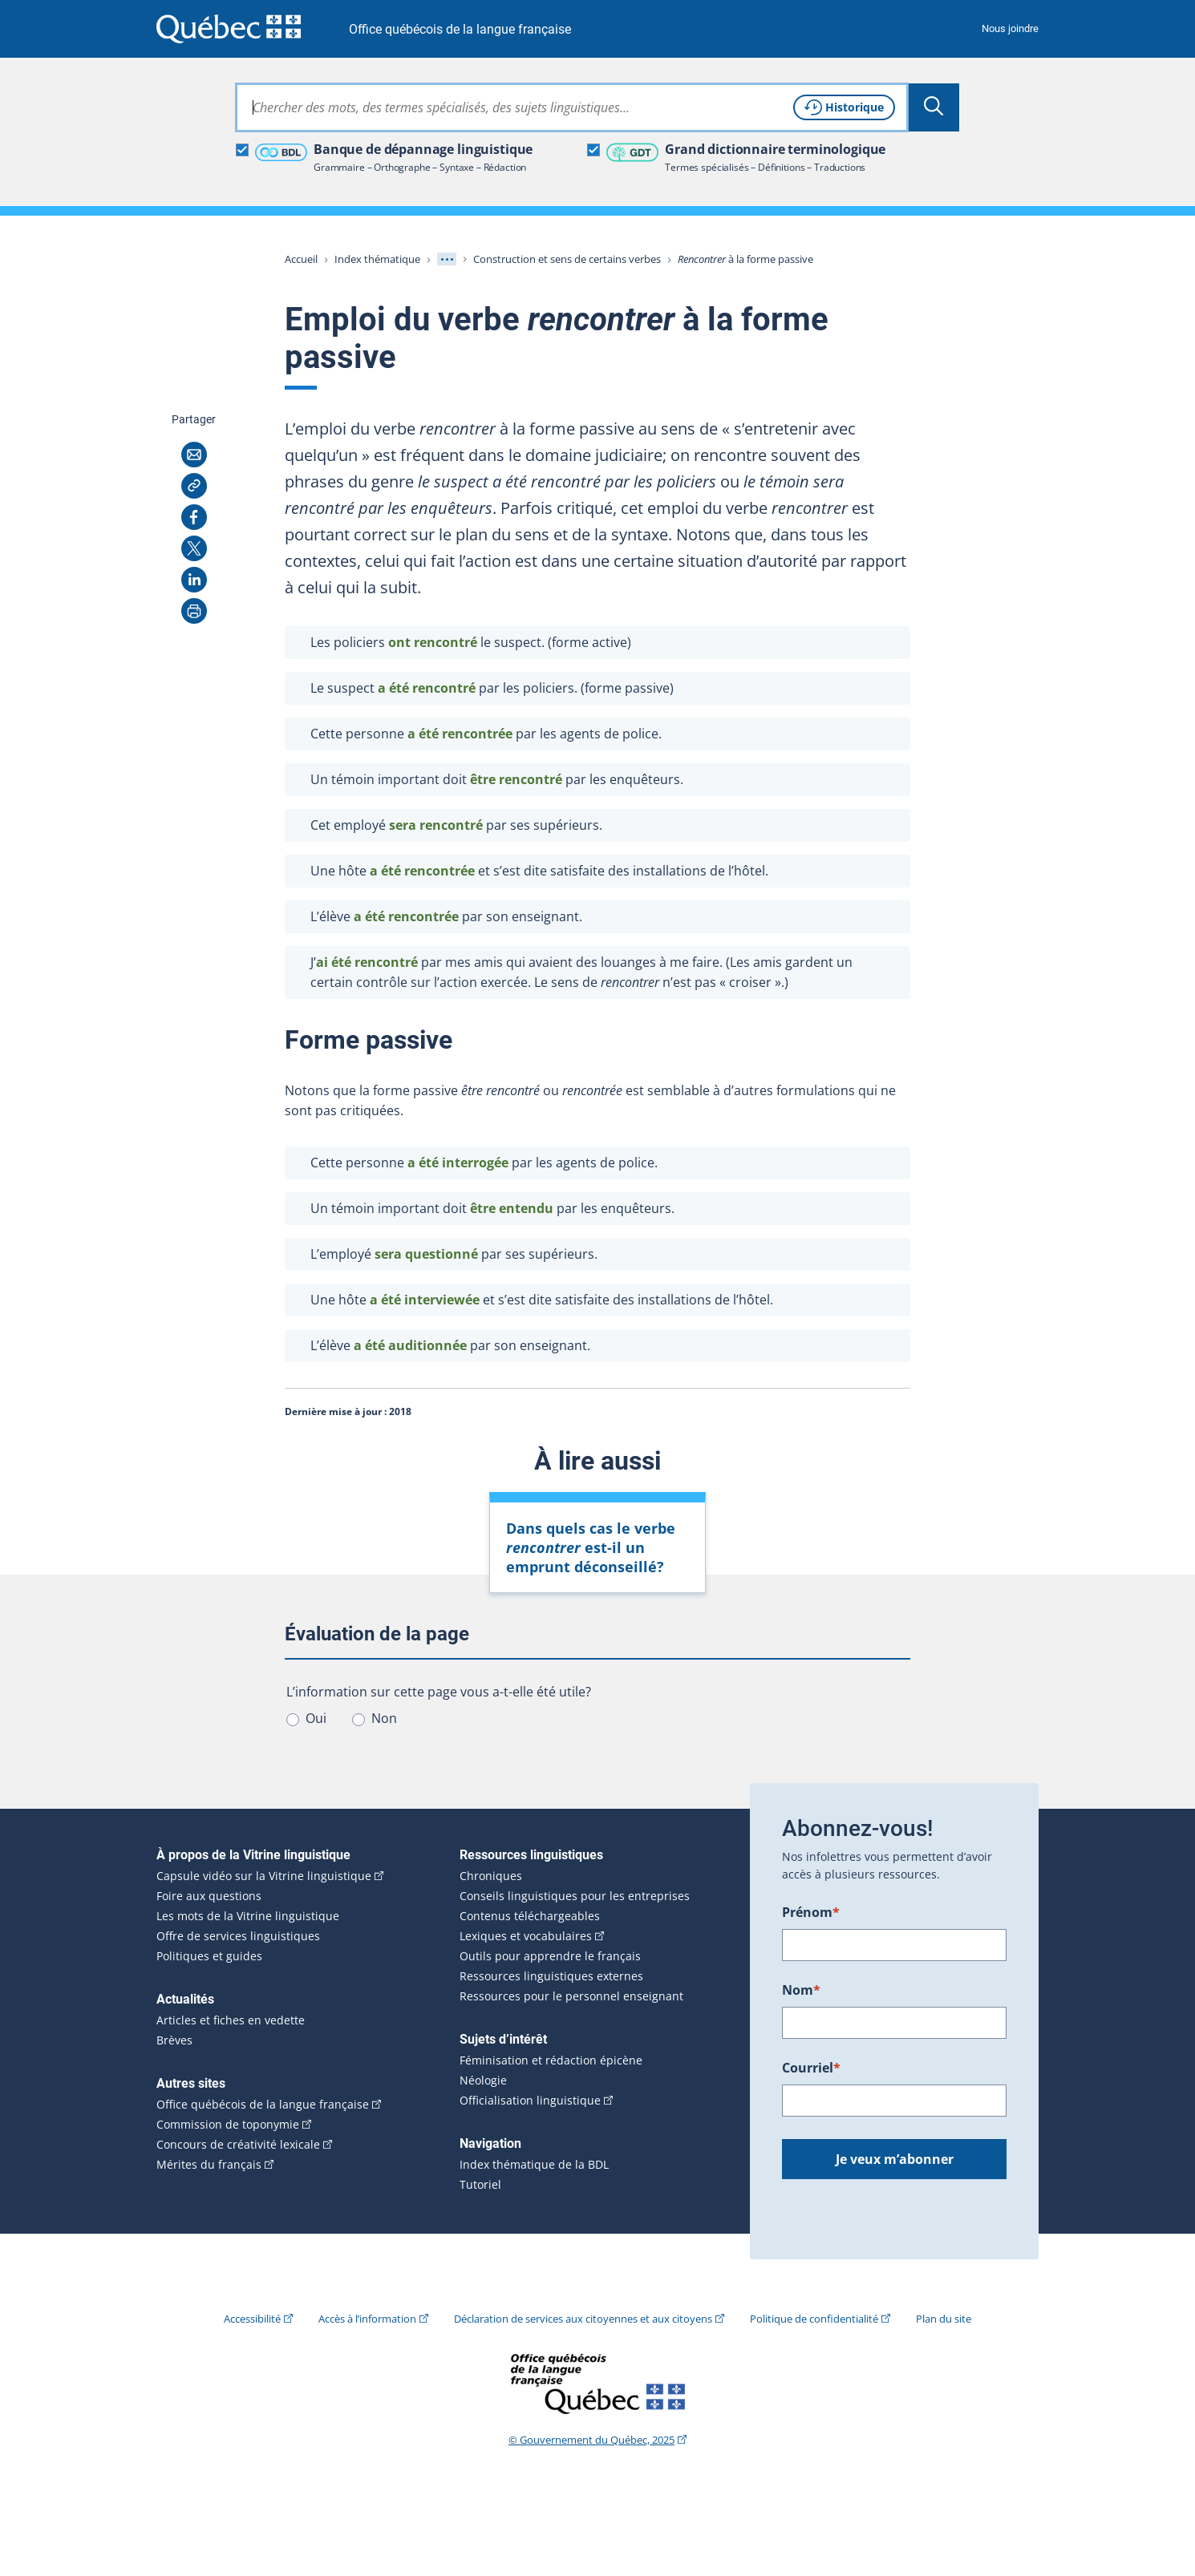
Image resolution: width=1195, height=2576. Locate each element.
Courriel (811, 2068)
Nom (801, 1990)
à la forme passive (745, 259)
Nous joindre (1010, 28)
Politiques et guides (209, 1956)
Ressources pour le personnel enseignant (571, 1996)
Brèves (174, 2040)
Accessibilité (252, 2318)
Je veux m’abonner (895, 2159)
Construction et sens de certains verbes (567, 259)
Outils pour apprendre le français (550, 1956)
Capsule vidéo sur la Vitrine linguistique (263, 1876)
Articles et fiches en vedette (230, 2020)
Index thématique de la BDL (534, 2164)
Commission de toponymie (227, 2124)
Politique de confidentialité (814, 2318)
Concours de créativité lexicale (238, 2144)
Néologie (483, 2080)
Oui (316, 1718)
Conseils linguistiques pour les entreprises (575, 1896)
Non (384, 1718)
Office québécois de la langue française (460, 29)
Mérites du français (208, 2164)
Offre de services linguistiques (238, 1936)
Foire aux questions (208, 1896)
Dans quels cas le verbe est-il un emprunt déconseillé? (590, 1547)
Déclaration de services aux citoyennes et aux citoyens (583, 2318)
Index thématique (377, 259)
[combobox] (572, 107)
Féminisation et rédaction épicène (551, 2060)
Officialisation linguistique (530, 2100)
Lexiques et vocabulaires (526, 1936)
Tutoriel (480, 2184)
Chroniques (491, 1876)
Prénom (811, 1912)
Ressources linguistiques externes (551, 1976)
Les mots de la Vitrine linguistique (247, 1916)
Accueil (301, 259)
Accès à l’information (367, 2318)
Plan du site (943, 2318)
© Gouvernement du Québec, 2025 (591, 2439)
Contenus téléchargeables (530, 1916)
